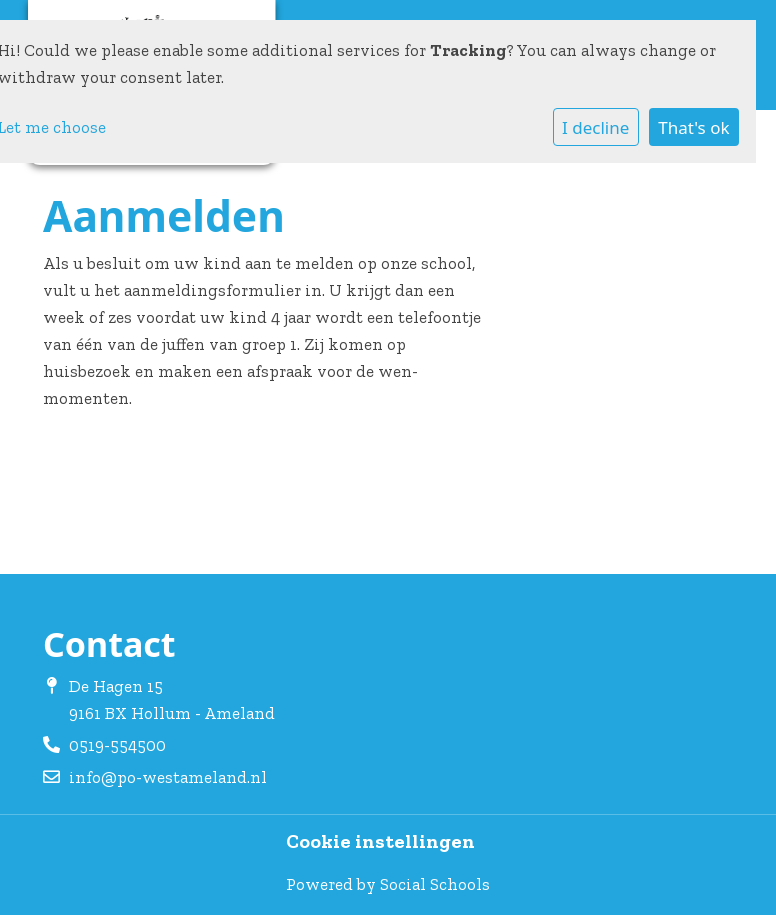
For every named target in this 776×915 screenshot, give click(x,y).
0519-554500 (117, 745)
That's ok (693, 127)
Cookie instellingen (380, 842)
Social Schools (435, 884)
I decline (595, 127)
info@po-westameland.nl (168, 777)
